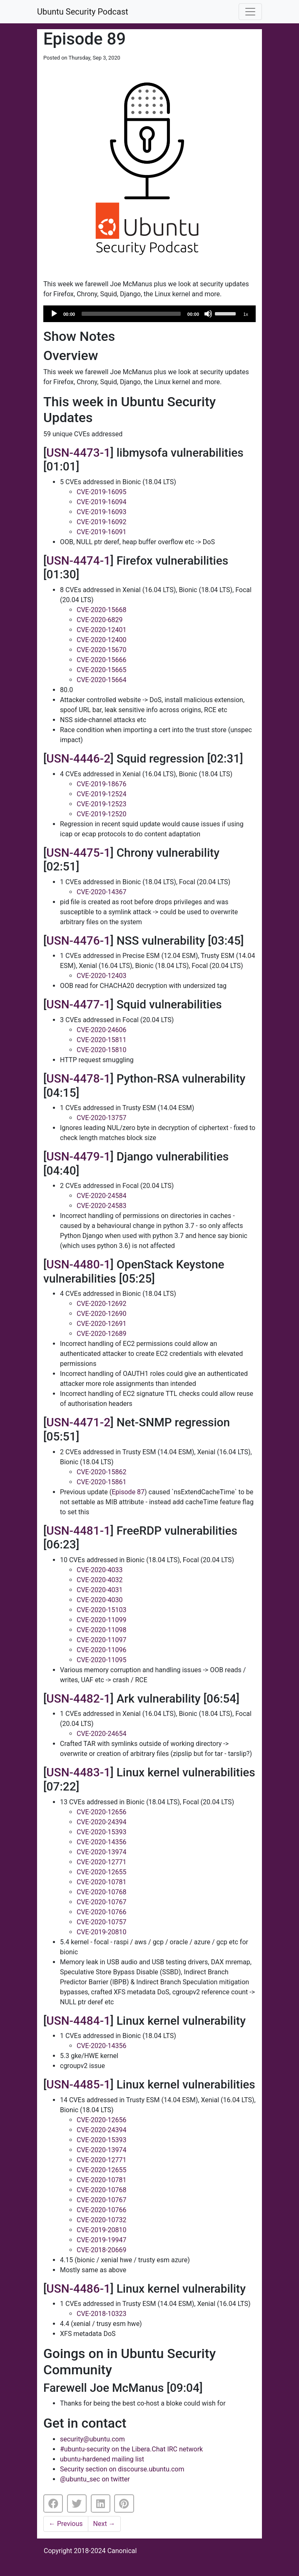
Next (104, 2524)
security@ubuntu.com (92, 2439)
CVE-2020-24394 (101, 1822)
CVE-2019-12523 (101, 804)
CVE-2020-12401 (101, 630)
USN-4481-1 (78, 1531)
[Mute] (208, 314)
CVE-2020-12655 (101, 1872)
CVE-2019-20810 (101, 1932)
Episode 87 (128, 1492)
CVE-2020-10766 (101, 1912)
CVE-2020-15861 (101, 1482)
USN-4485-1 (78, 2084)
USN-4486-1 (78, 2289)
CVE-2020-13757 (101, 1118)
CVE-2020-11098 (101, 1630)
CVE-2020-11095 (101, 1660)
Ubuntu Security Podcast (82, 12)
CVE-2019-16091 (101, 532)
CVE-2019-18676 (101, 784)
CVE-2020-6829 (99, 620)
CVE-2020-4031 (99, 1590)
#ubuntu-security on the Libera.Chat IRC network (131, 2449)
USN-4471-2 (78, 1422)
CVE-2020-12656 (101, 1812)
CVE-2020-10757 (101, 1922)
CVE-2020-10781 (101, 1882)
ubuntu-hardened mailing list (102, 2459)
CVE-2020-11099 (101, 1620)
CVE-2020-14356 (101, 1842)
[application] (149, 313)
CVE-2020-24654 (101, 1734)
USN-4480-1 (78, 1264)
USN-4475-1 (78, 853)
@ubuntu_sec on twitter (95, 2479)
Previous (66, 2524)
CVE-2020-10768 (101, 1892)
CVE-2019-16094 (101, 502)
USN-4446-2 (78, 758)
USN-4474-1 (78, 561)
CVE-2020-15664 (101, 680)
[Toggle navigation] (250, 11)
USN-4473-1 (78, 453)
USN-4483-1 (78, 1772)
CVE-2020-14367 (101, 892)
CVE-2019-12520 (101, 814)
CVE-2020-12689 (101, 1334)
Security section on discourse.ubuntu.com (122, 2469)
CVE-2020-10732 (101, 2220)
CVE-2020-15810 (101, 1050)
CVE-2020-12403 (101, 976)
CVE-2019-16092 (101, 522)
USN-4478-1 (78, 1078)
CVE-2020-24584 (101, 1196)
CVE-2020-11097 (101, 1640)
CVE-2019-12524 (101, 794)
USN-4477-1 (78, 1004)
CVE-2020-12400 (101, 640)
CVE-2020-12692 (101, 1304)
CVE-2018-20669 (101, 2250)
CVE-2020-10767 (101, 1902)
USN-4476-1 (78, 941)
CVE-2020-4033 (99, 1570)
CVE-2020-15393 (101, 1832)
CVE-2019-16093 (101, 512)
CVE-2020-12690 (101, 1314)
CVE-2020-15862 (101, 1472)
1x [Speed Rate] (245, 314)
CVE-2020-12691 (101, 1324)
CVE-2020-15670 (101, 650)
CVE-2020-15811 (101, 1040)
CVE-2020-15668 (101, 610)
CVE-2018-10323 (101, 2314)
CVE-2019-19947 (101, 2240)
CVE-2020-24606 (101, 1030)
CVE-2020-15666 (101, 660)
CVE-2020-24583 (101, 1206)
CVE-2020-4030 (99, 1600)
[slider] (131, 314)
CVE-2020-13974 (101, 1852)
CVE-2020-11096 (101, 1650)
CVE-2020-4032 (99, 1580)
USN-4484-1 (78, 2021)
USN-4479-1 (78, 1156)
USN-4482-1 (78, 1699)
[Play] (54, 314)
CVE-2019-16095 (101, 492)
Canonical (122, 2551)
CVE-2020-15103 (101, 1610)
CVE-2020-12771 (101, 1862)
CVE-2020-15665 (101, 670)
